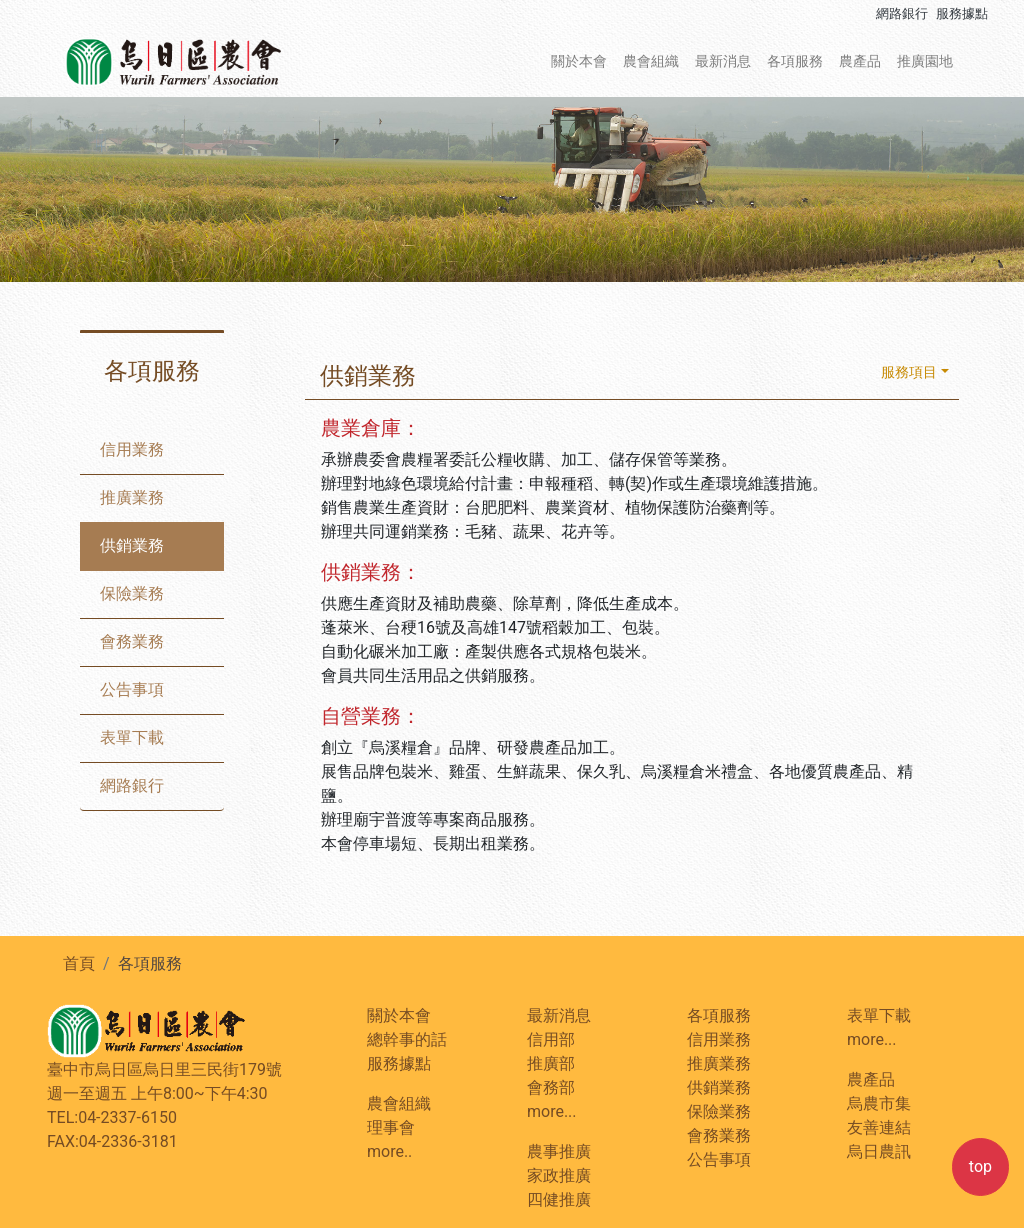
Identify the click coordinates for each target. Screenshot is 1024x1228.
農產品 (860, 61)
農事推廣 (559, 1151)
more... (552, 1111)
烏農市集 (879, 1103)
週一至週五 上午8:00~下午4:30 (157, 1093)
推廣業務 (132, 497)
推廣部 (551, 1063)
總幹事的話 (407, 1039)
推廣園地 (925, 61)
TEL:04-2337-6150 (112, 1117)
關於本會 (579, 61)
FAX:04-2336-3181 (112, 1141)
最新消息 (723, 61)
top (980, 1166)
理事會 (391, 1127)
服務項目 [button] (909, 372)
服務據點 (962, 13)
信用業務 (132, 449)
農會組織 (651, 61)
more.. (389, 1151)
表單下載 (132, 737)
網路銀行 (902, 13)
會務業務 (132, 641)
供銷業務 (132, 545)
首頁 (79, 963)
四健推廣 (559, 1199)
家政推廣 (559, 1175)
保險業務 (132, 593)
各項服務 (795, 61)
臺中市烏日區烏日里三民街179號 (164, 1069)
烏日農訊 (879, 1151)
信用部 (551, 1039)
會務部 (551, 1087)
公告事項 (132, 689)
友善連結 (879, 1127)
